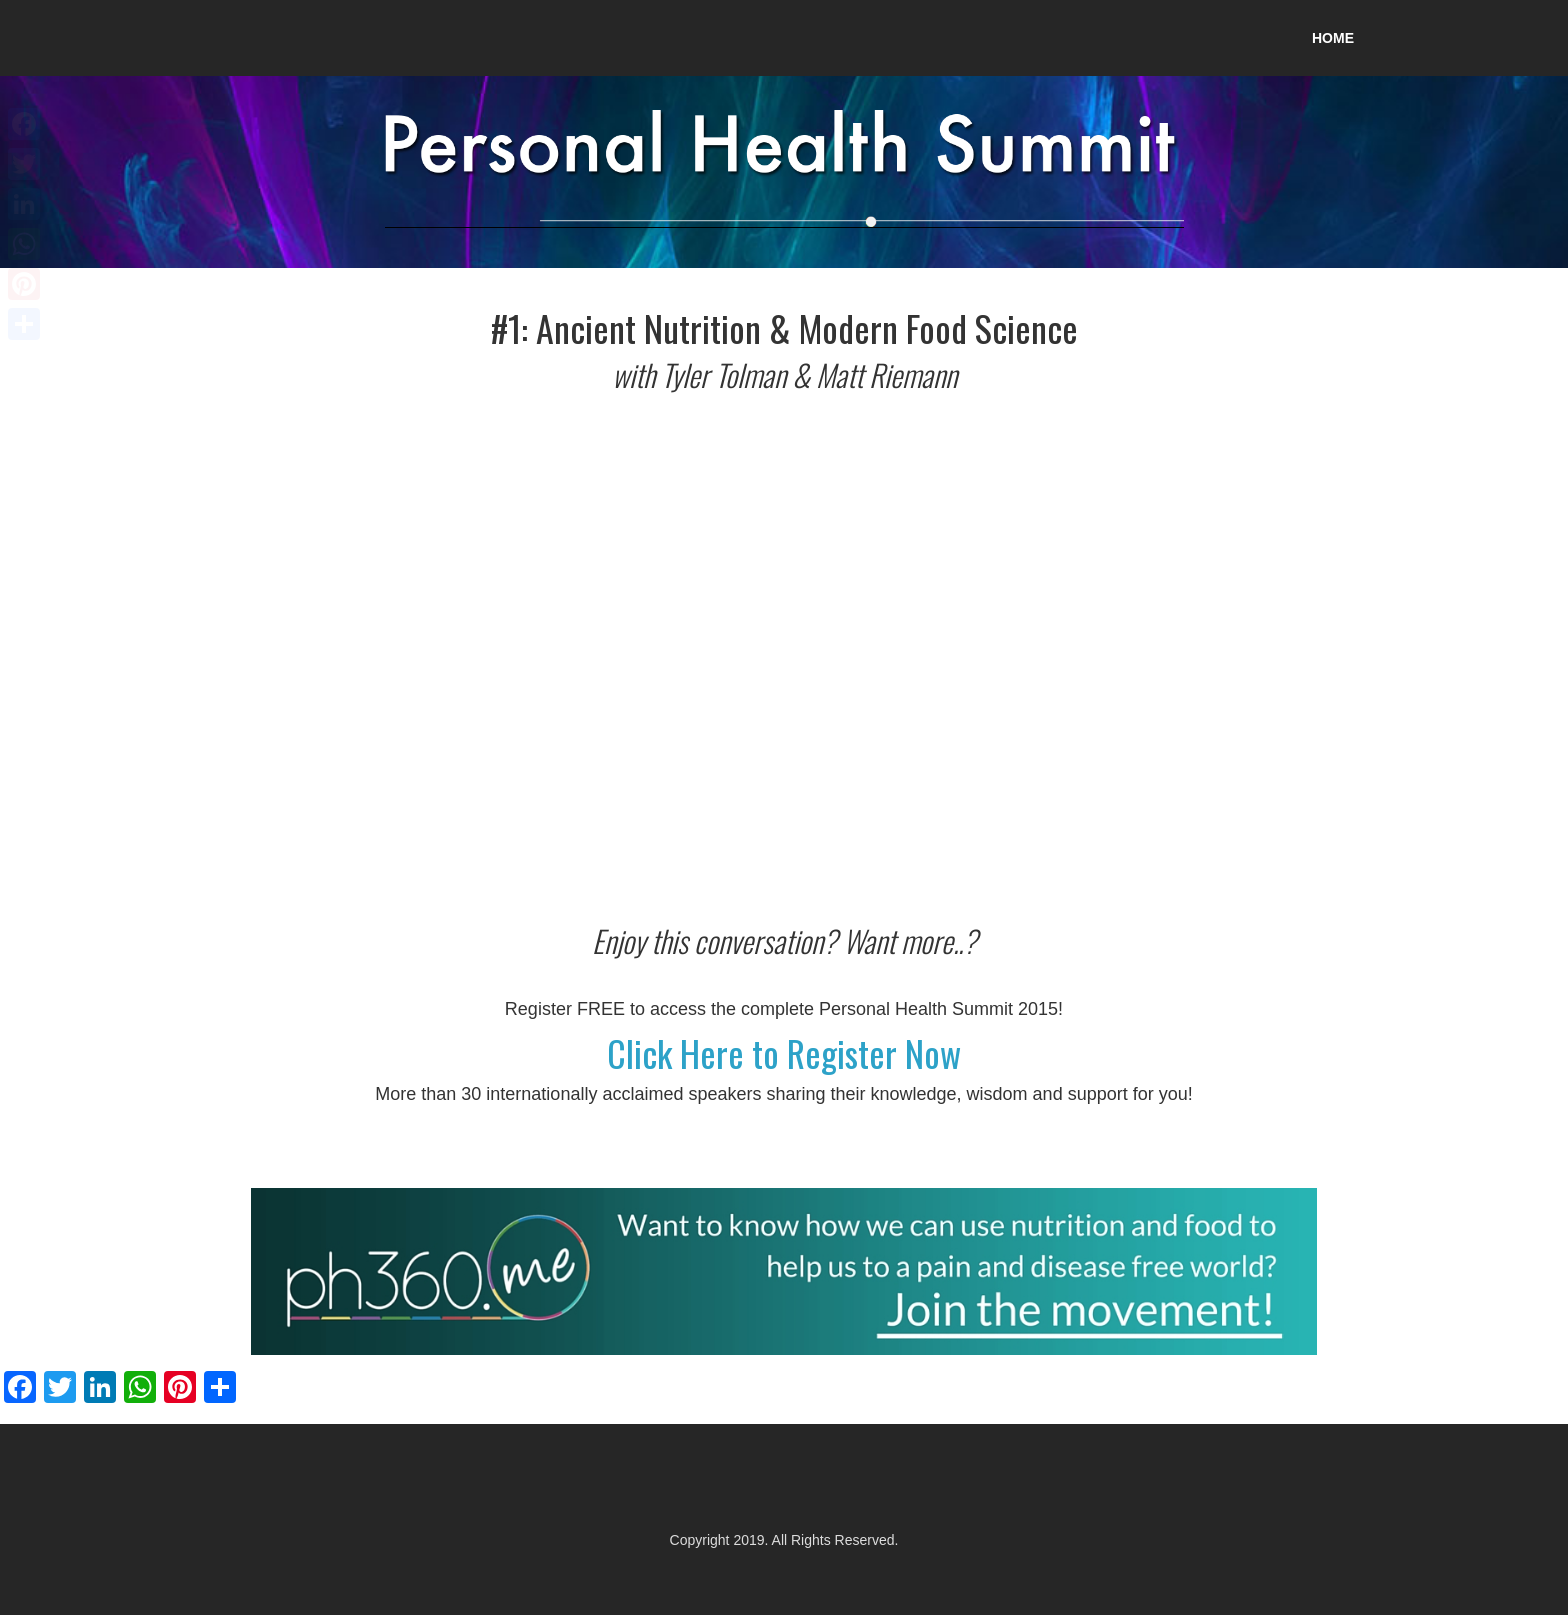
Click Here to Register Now (784, 1052)
